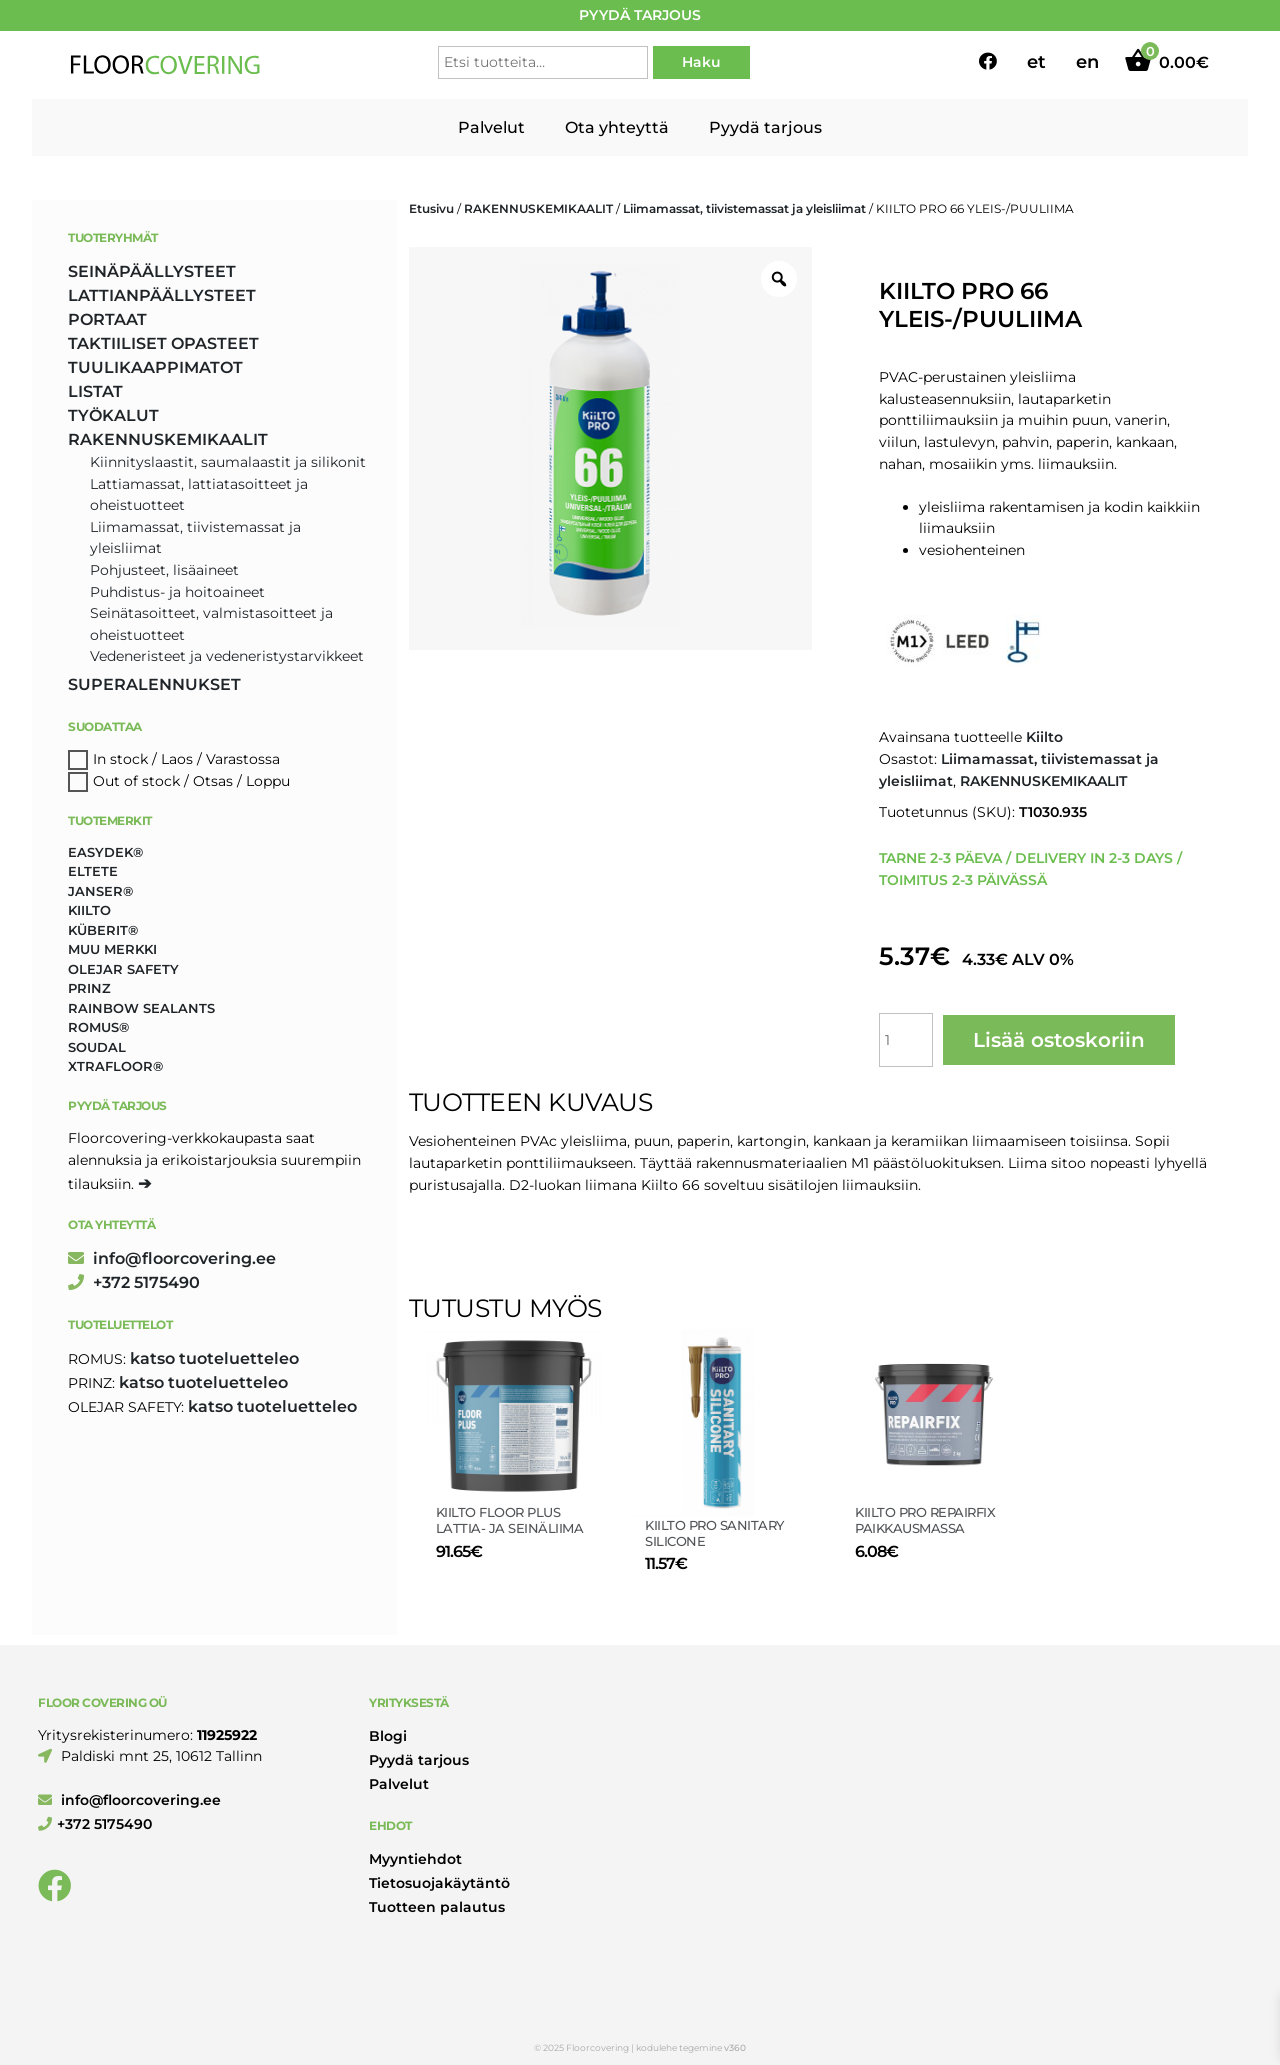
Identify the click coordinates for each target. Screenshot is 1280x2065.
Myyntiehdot (415, 1859)
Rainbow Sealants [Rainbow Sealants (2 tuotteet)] (141, 1008)
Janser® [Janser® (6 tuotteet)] (100, 891)
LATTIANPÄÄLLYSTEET (162, 295)
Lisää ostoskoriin (1059, 1040)
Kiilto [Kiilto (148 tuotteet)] (89, 910)
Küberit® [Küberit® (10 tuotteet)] (103, 930)
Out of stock (136, 781)
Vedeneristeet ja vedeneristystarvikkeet (227, 656)
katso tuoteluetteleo (214, 1358)
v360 (735, 2047)
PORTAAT (107, 319)
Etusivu (431, 208)
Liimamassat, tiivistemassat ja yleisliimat (744, 208)
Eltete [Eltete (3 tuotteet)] (93, 871)
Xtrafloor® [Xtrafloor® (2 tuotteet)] (115, 1066)
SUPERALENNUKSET (154, 684)
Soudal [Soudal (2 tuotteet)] (97, 1047)
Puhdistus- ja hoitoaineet (177, 592)
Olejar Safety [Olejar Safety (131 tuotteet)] (123, 969)
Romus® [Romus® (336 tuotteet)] (98, 1027)
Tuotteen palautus (437, 1907)
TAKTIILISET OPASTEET (163, 343)
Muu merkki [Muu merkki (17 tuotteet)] (112, 949)
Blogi (388, 1736)
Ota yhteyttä (617, 127)
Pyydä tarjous (765, 127)
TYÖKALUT (113, 415)
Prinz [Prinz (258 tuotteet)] (89, 988)
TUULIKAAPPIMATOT (155, 367)
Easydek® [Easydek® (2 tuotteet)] (105, 852)
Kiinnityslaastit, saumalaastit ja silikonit (228, 462)
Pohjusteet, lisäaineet (164, 570)
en (1087, 62)
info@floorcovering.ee (172, 1258)
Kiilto (1044, 737)
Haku (701, 62)
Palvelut (491, 127)
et (1036, 62)
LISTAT (95, 391)
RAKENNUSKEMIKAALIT (538, 208)
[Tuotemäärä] (906, 1040)
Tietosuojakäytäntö (439, 1883)
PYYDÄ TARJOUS (640, 15)
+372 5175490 (134, 1282)
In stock (120, 759)
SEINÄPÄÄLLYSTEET (152, 271)
